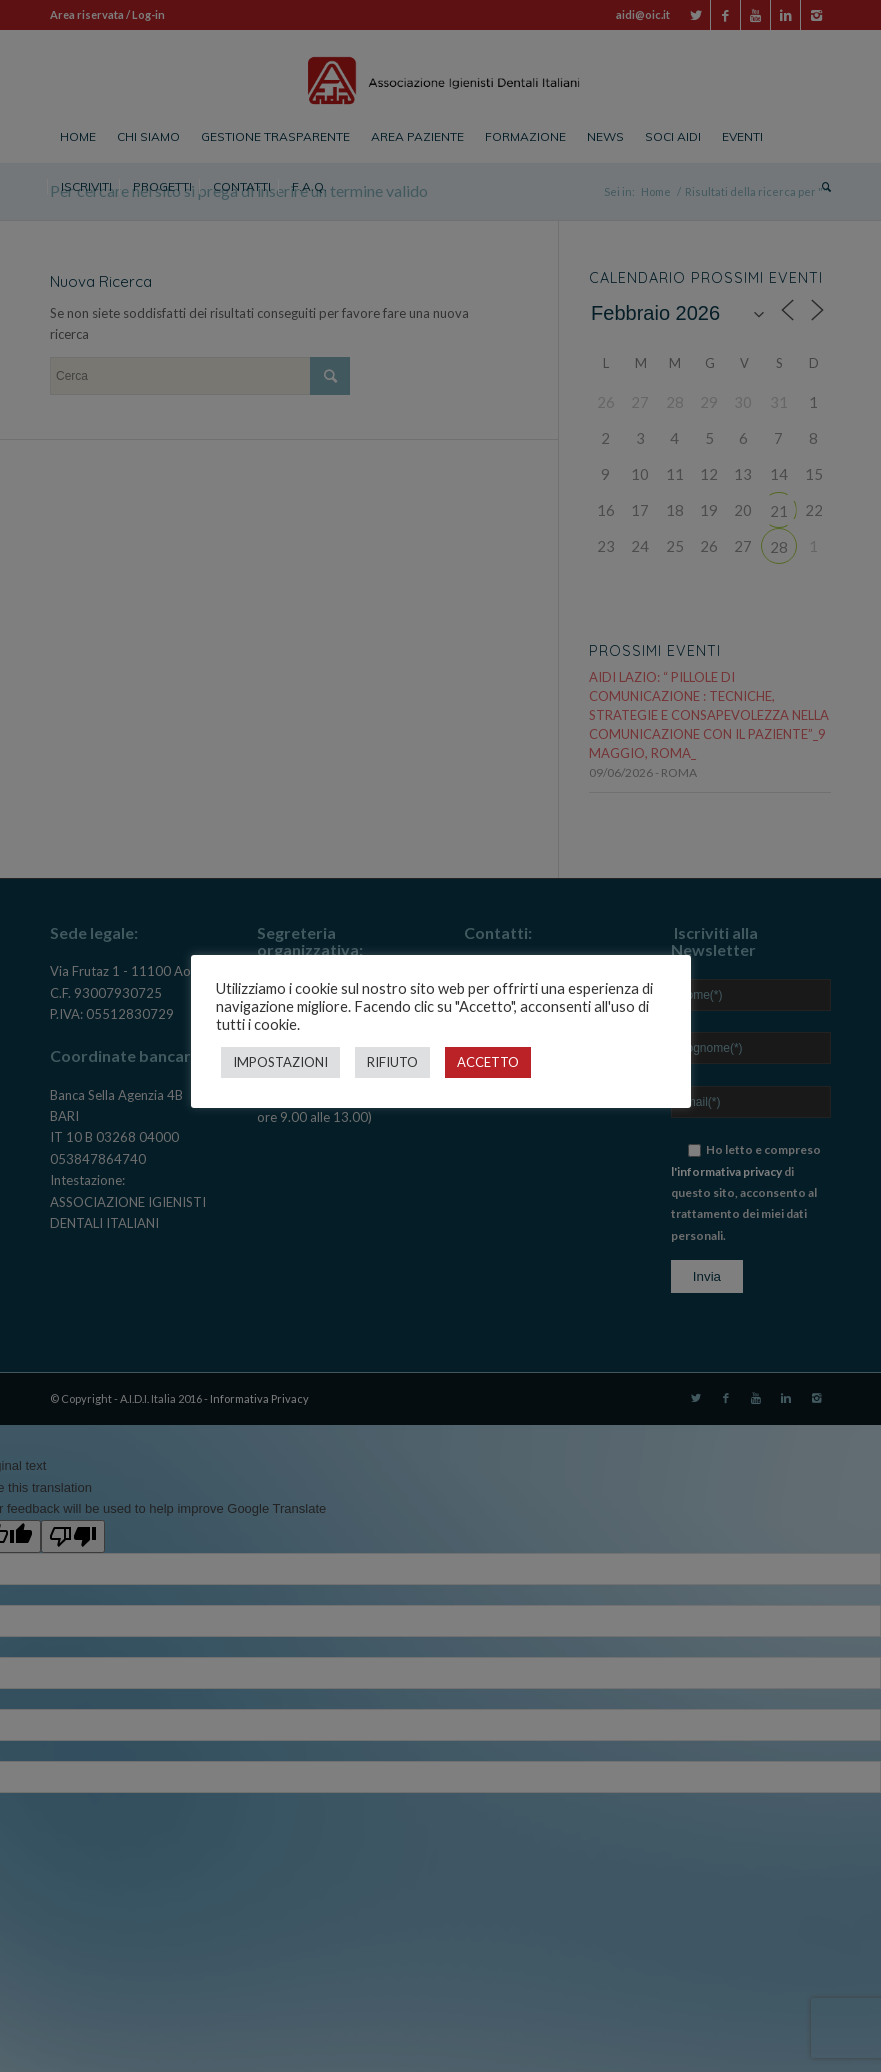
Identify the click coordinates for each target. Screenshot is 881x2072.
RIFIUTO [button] (392, 1062)
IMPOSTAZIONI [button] (280, 1062)
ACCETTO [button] (488, 1062)
